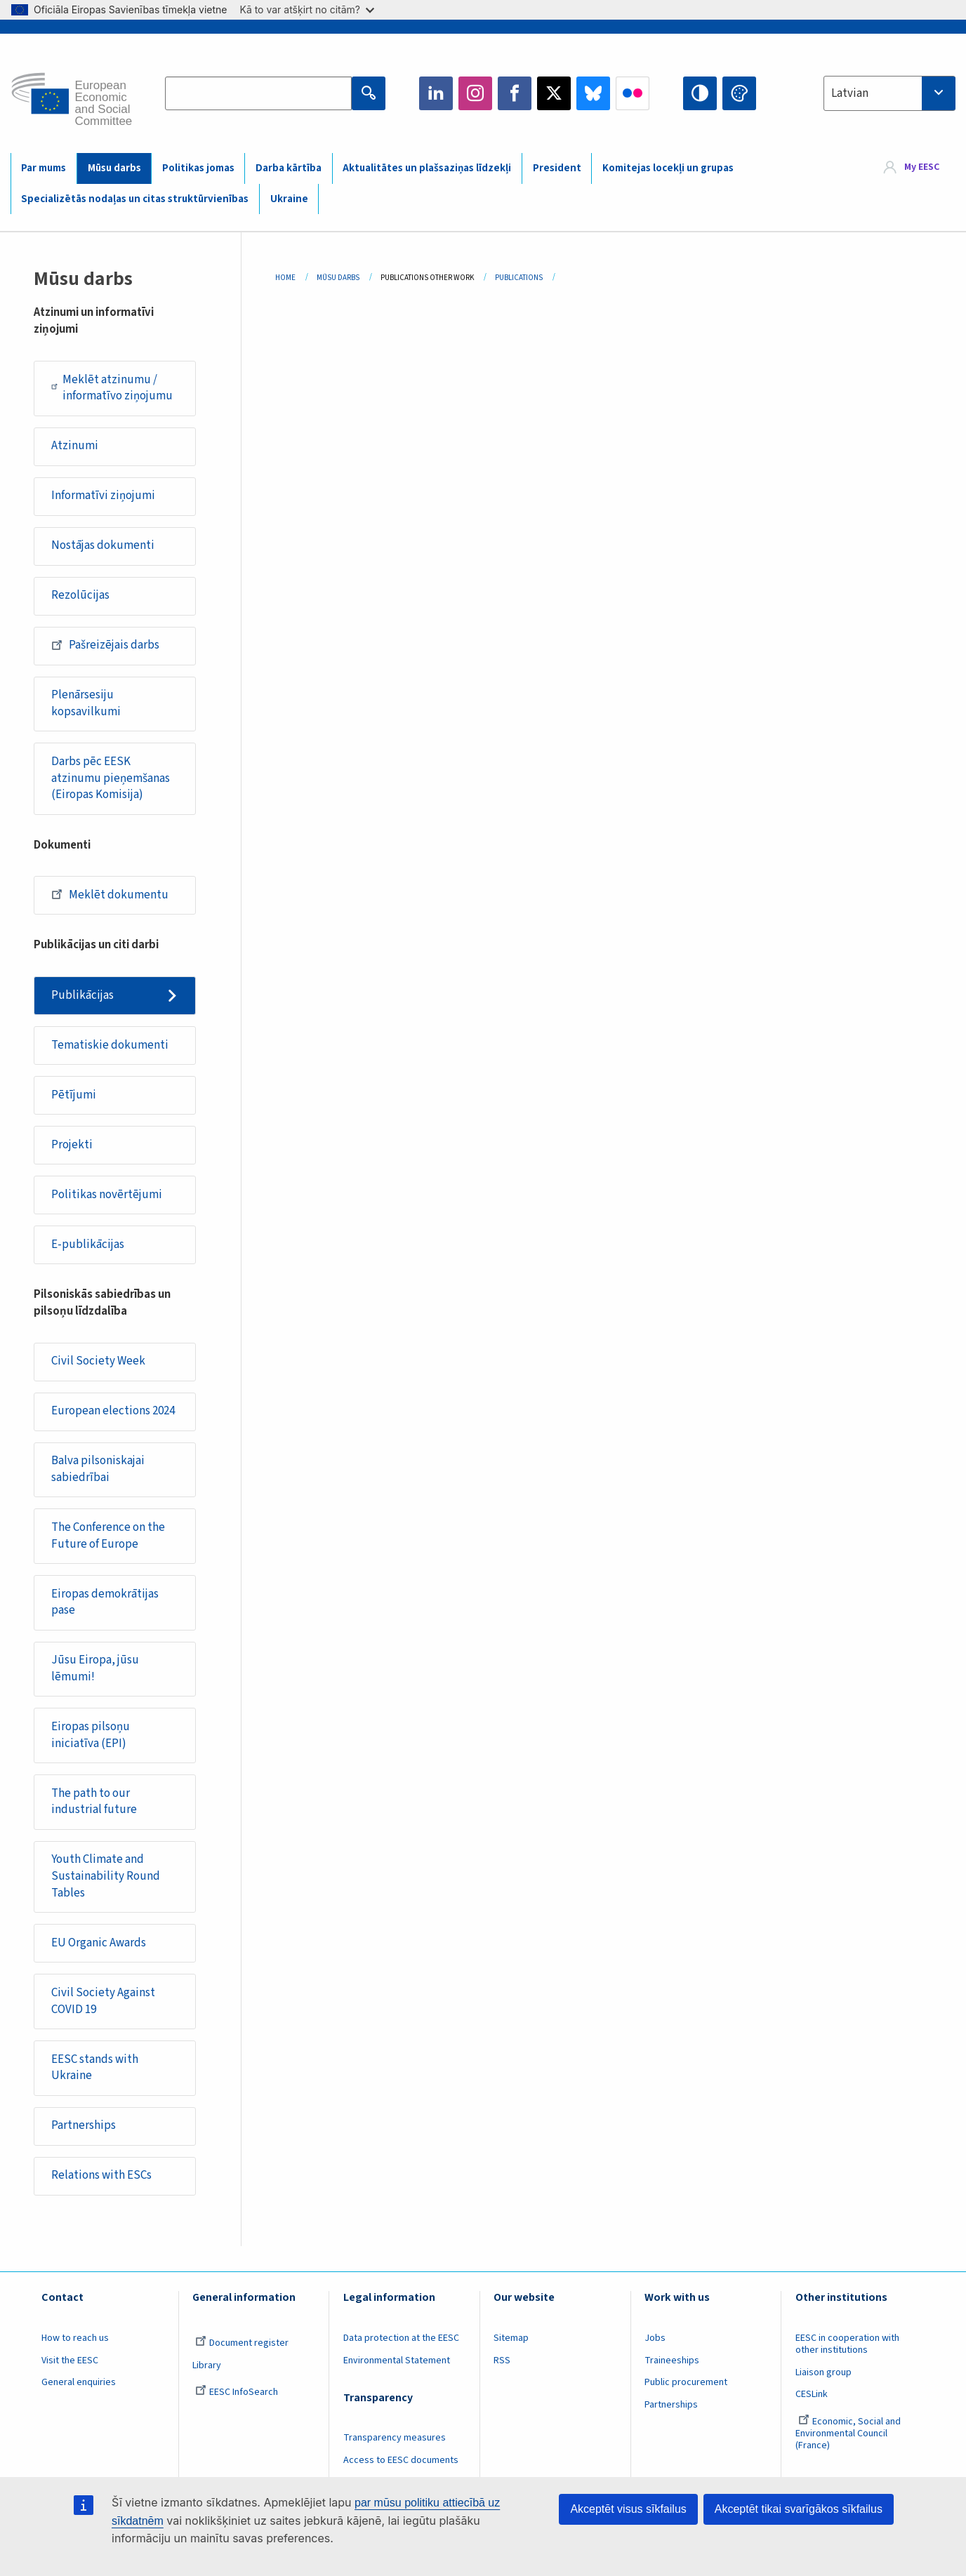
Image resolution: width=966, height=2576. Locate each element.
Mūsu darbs (114, 168)
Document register (242, 2343)
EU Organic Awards (98, 1942)
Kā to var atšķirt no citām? (306, 9)
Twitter (554, 93)
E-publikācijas (87, 1244)
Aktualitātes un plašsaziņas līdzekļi (427, 168)
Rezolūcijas (80, 595)
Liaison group (823, 2372)
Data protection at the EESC (401, 2338)
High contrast (700, 93)
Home (285, 277)
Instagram (475, 93)
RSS (502, 2360)
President (557, 168)
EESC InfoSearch (236, 2392)
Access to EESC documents (400, 2460)
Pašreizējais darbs (105, 645)
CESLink (811, 2394)
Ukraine (289, 199)
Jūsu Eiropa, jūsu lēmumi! (95, 1668)
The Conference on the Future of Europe (108, 1536)
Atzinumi (74, 445)
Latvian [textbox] (849, 93)
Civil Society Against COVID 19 (103, 2001)
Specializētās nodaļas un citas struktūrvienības (135, 199)
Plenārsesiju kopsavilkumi (86, 703)
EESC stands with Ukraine (94, 2068)
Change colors (739, 93)
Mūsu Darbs (338, 277)
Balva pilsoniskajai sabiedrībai (98, 1469)
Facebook (514, 93)
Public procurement (685, 2382)
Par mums (43, 168)
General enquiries (78, 2382)
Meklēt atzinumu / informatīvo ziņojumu (112, 388)
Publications (519, 277)
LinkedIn (436, 93)
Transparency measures (394, 2438)
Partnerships (83, 2125)
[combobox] (889, 93)
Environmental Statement (396, 2360)
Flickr (632, 93)
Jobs (655, 2338)
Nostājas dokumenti (102, 545)
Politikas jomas (198, 168)
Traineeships (671, 2360)
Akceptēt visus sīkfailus (628, 2509)
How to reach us (75, 2338)
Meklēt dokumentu (109, 894)
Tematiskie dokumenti (109, 1045)
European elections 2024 (113, 1410)
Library (206, 2365)
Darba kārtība (289, 168)
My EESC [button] (921, 168)
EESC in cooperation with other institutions (847, 2344)
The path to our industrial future (94, 1802)
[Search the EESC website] (258, 93)
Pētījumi (73, 1095)
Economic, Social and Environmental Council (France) (848, 2433)
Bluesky (593, 93)
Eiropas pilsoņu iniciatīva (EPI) (90, 1735)
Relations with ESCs (101, 2175)
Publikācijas (82, 995)
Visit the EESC (69, 2360)
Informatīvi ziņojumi (103, 495)
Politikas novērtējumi (106, 1194)
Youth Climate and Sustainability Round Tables (105, 1876)
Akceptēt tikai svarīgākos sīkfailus (798, 2509)
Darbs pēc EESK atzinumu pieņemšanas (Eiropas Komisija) (110, 778)
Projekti (72, 1144)
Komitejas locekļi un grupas (668, 168)
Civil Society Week (98, 1361)
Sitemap (511, 2338)
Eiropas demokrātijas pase (105, 1602)
